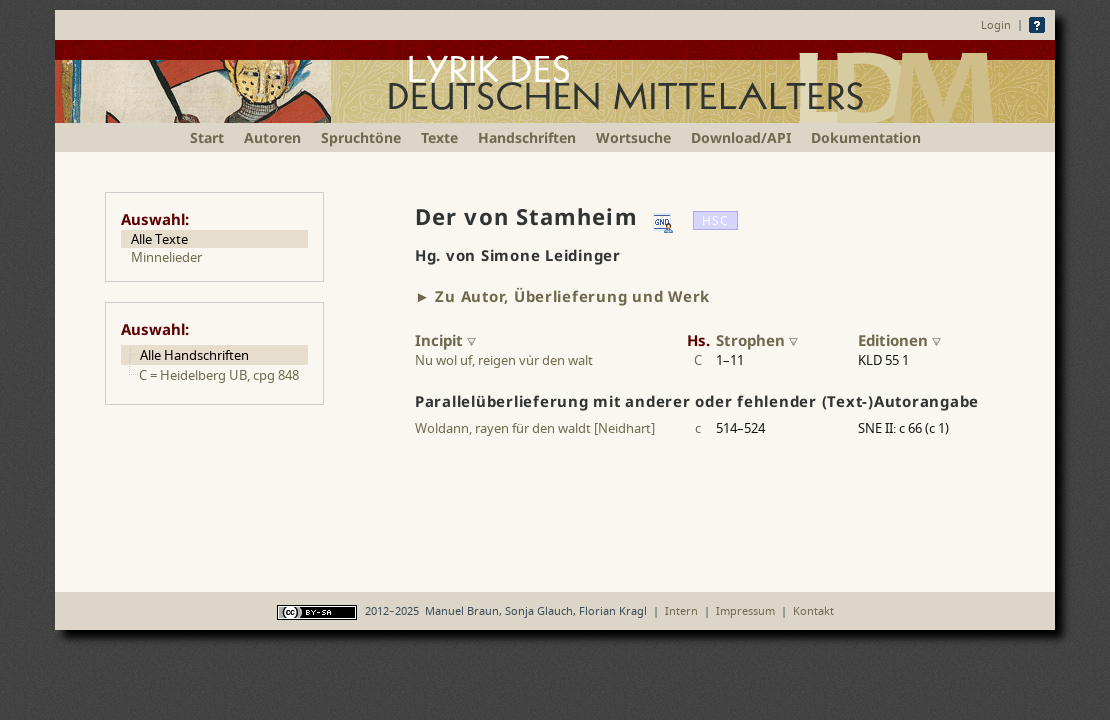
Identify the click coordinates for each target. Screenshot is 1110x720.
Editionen (899, 340)
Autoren (272, 137)
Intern (681, 610)
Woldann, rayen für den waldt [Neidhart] (535, 428)
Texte (439, 137)
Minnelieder (166, 257)
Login (996, 24)
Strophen (757, 340)
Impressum (745, 610)
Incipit (445, 340)
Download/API (741, 137)
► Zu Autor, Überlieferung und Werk (562, 296)
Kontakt (813, 610)
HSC (715, 220)
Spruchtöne (361, 137)
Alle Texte (159, 239)
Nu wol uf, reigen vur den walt (504, 360)
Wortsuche (633, 137)
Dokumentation (866, 137)
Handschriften (527, 137)
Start (207, 137)
